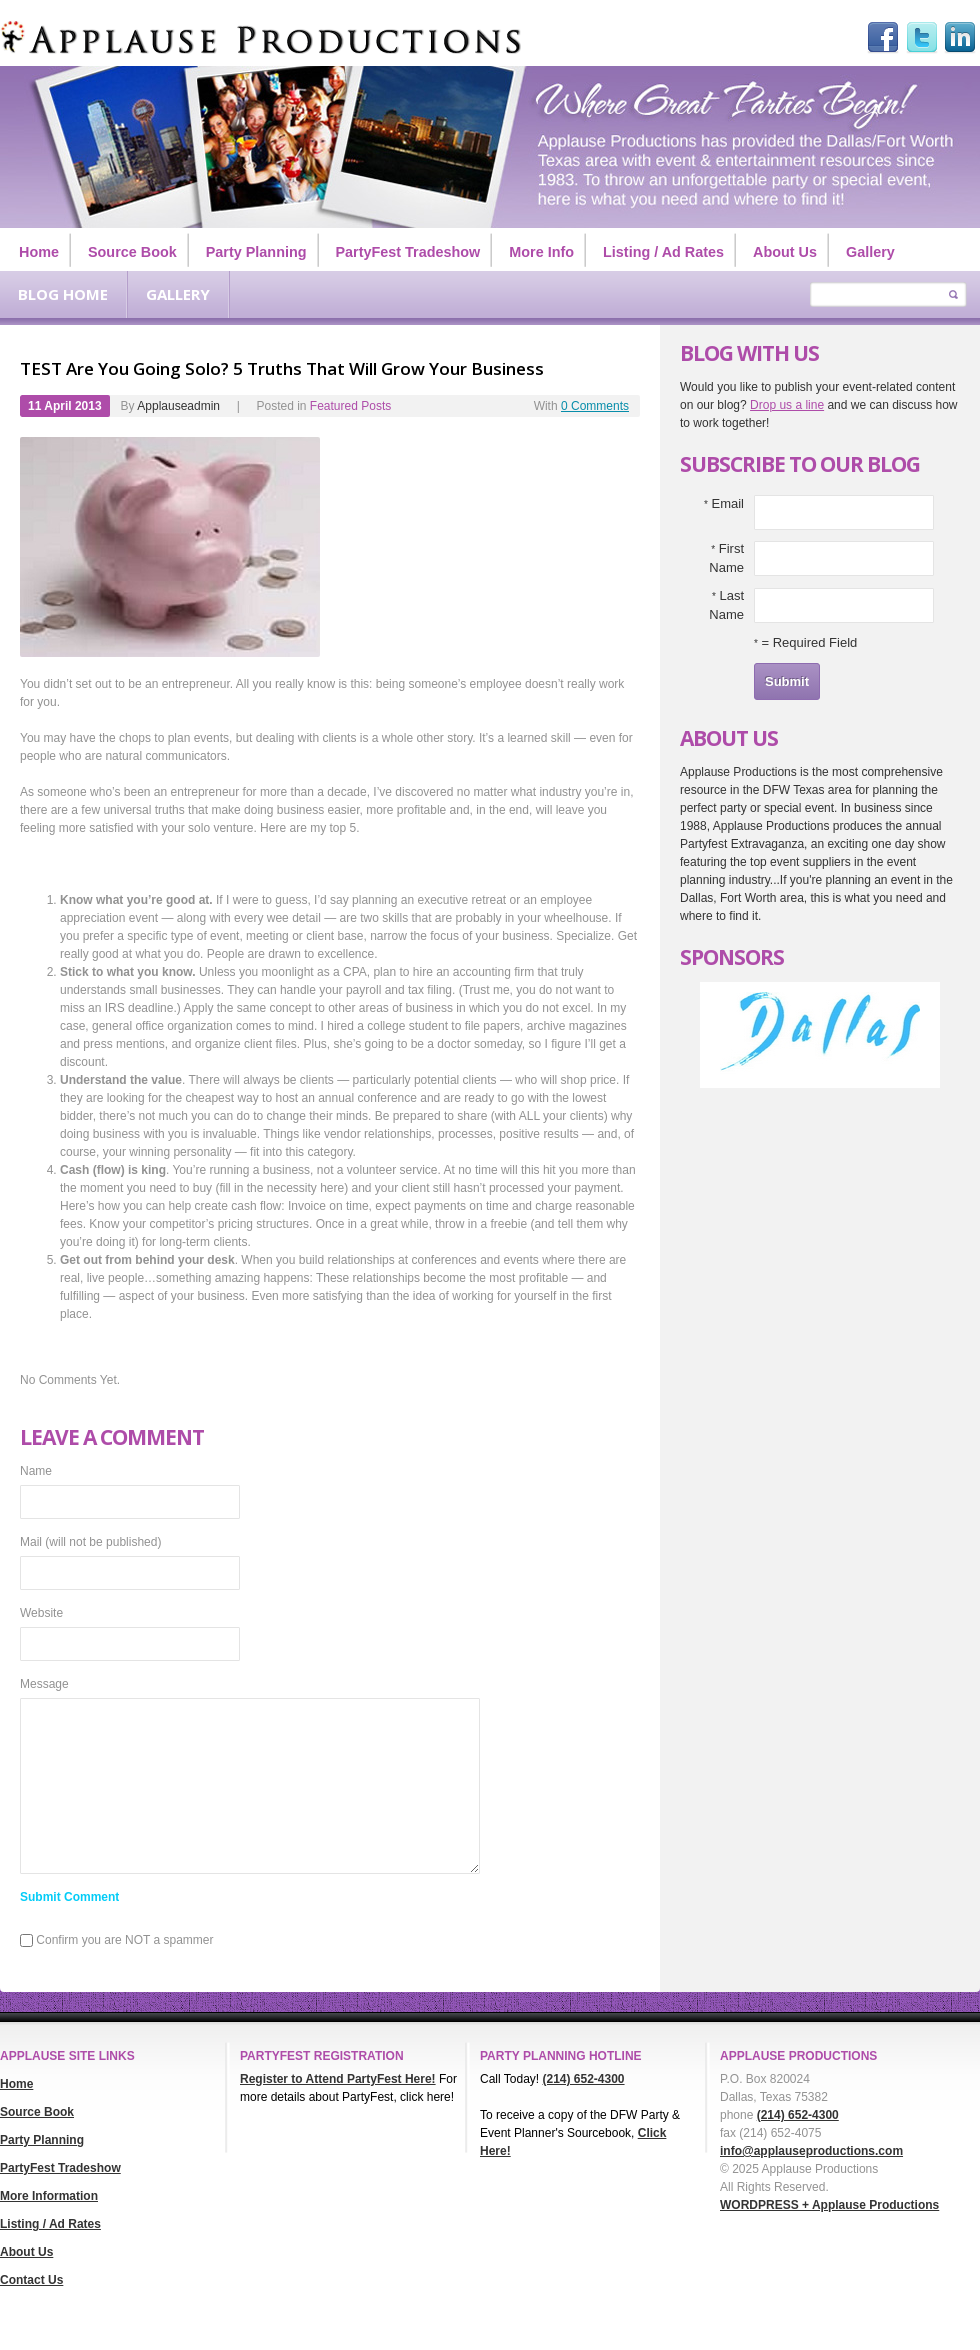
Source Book (132, 252)
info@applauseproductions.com (811, 2151)
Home (39, 252)
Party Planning (256, 252)
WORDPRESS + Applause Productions (829, 2205)
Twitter (922, 38)
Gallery (870, 252)
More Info (541, 252)
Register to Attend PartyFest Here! (338, 2079)
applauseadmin (178, 406)
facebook (883, 38)
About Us (785, 252)
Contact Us (31, 2280)
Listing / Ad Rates (663, 252)
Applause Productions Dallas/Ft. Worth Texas (260, 37)
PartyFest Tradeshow (408, 252)
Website (41, 1613)
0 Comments (595, 406)
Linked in (960, 38)
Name (36, 1471)
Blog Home (63, 294)
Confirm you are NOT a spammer (117, 1940)
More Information (49, 2196)
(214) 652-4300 (583, 2079)
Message (44, 1684)
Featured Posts (350, 406)
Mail (90, 1542)
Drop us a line (787, 405)
